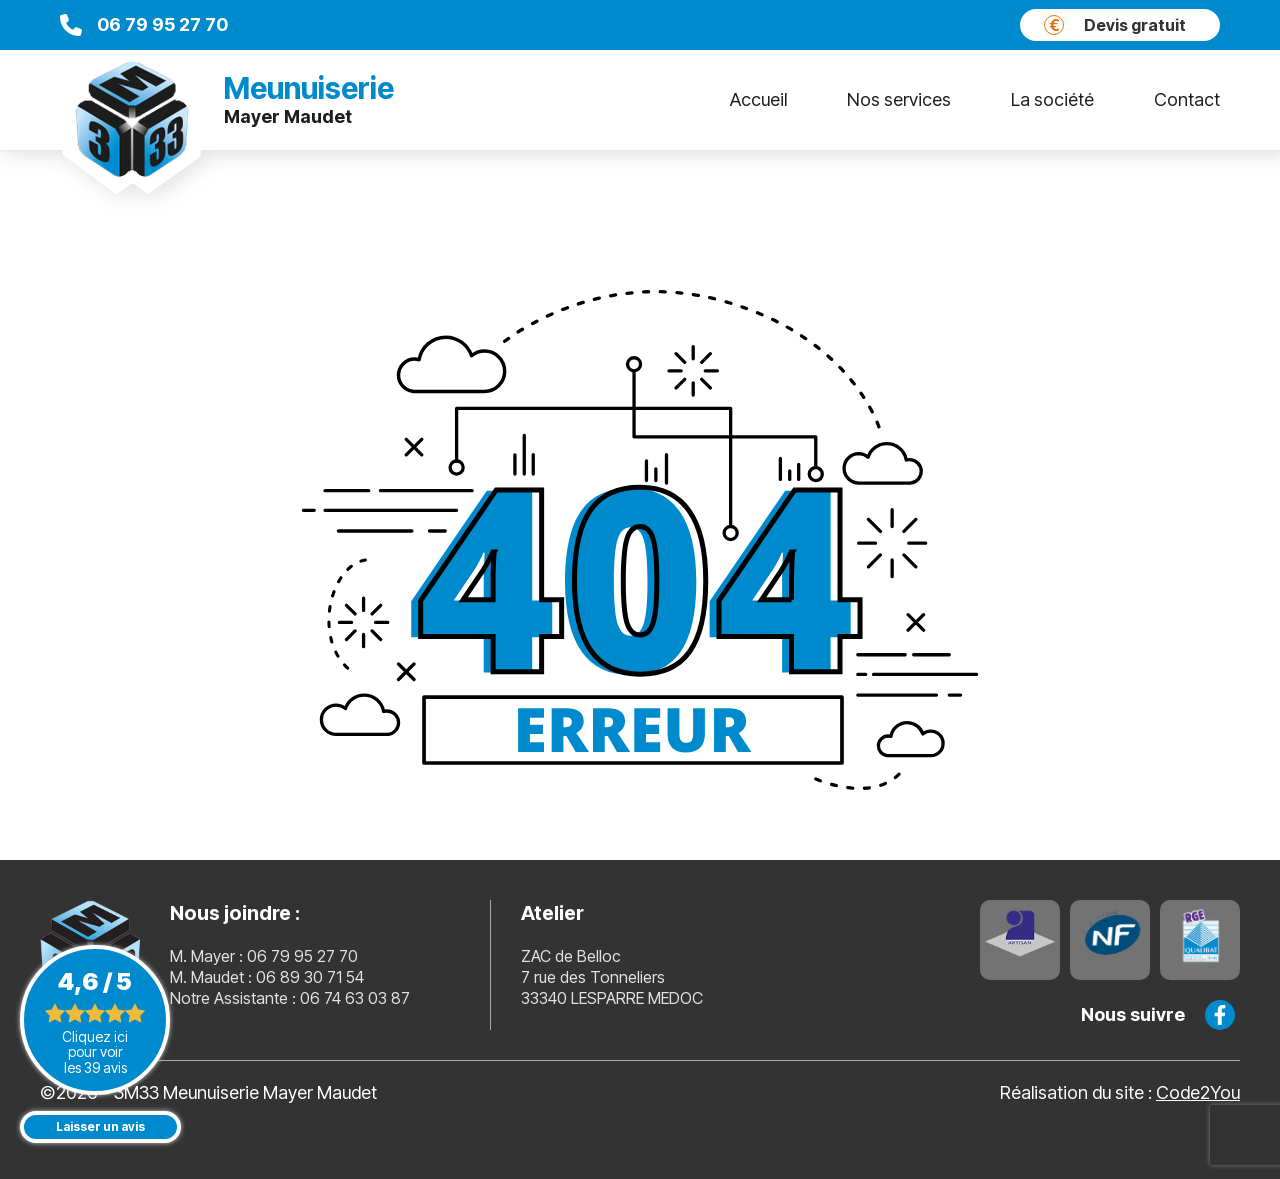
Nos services (899, 99)
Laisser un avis (100, 1126)
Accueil (758, 99)
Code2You (1198, 1092)
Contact (1187, 99)
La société (1052, 99)
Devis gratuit (1115, 25)
